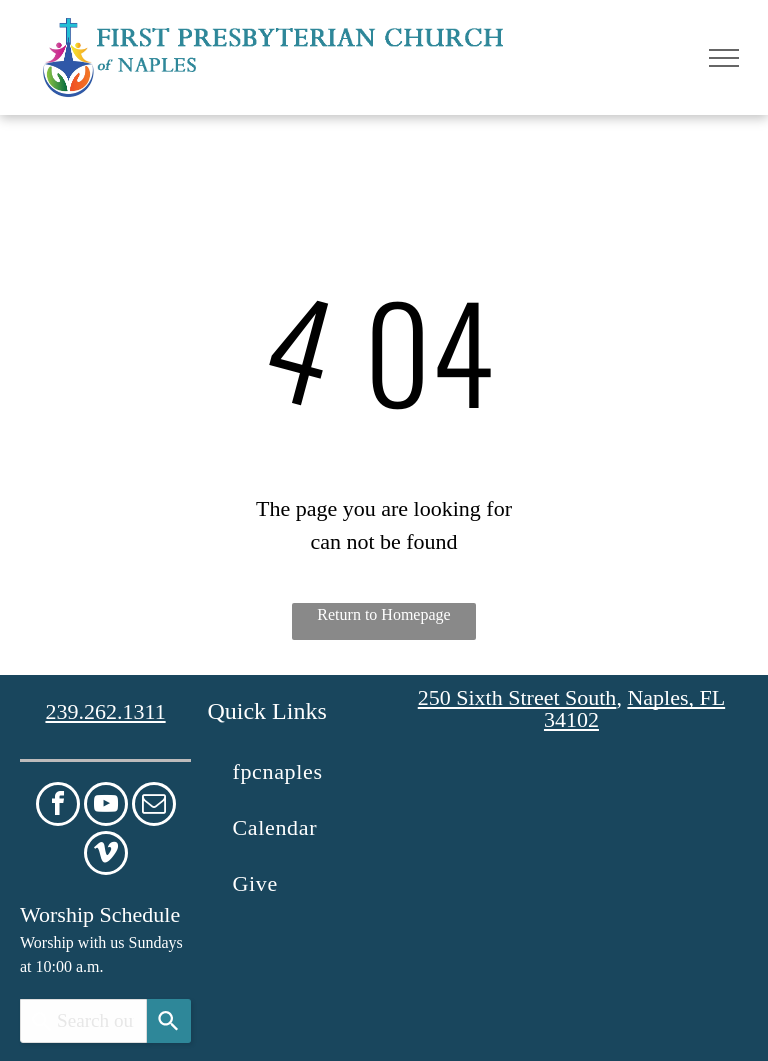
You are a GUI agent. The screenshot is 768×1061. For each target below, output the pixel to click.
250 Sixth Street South (517, 697)
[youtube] (106, 806)
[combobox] (83, 1021)
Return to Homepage (383, 614)
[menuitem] (297, 772)
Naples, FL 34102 (634, 708)
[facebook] (58, 806)
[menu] (724, 58)
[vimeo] (106, 855)
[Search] (169, 1021)
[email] (154, 806)
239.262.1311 (105, 711)
